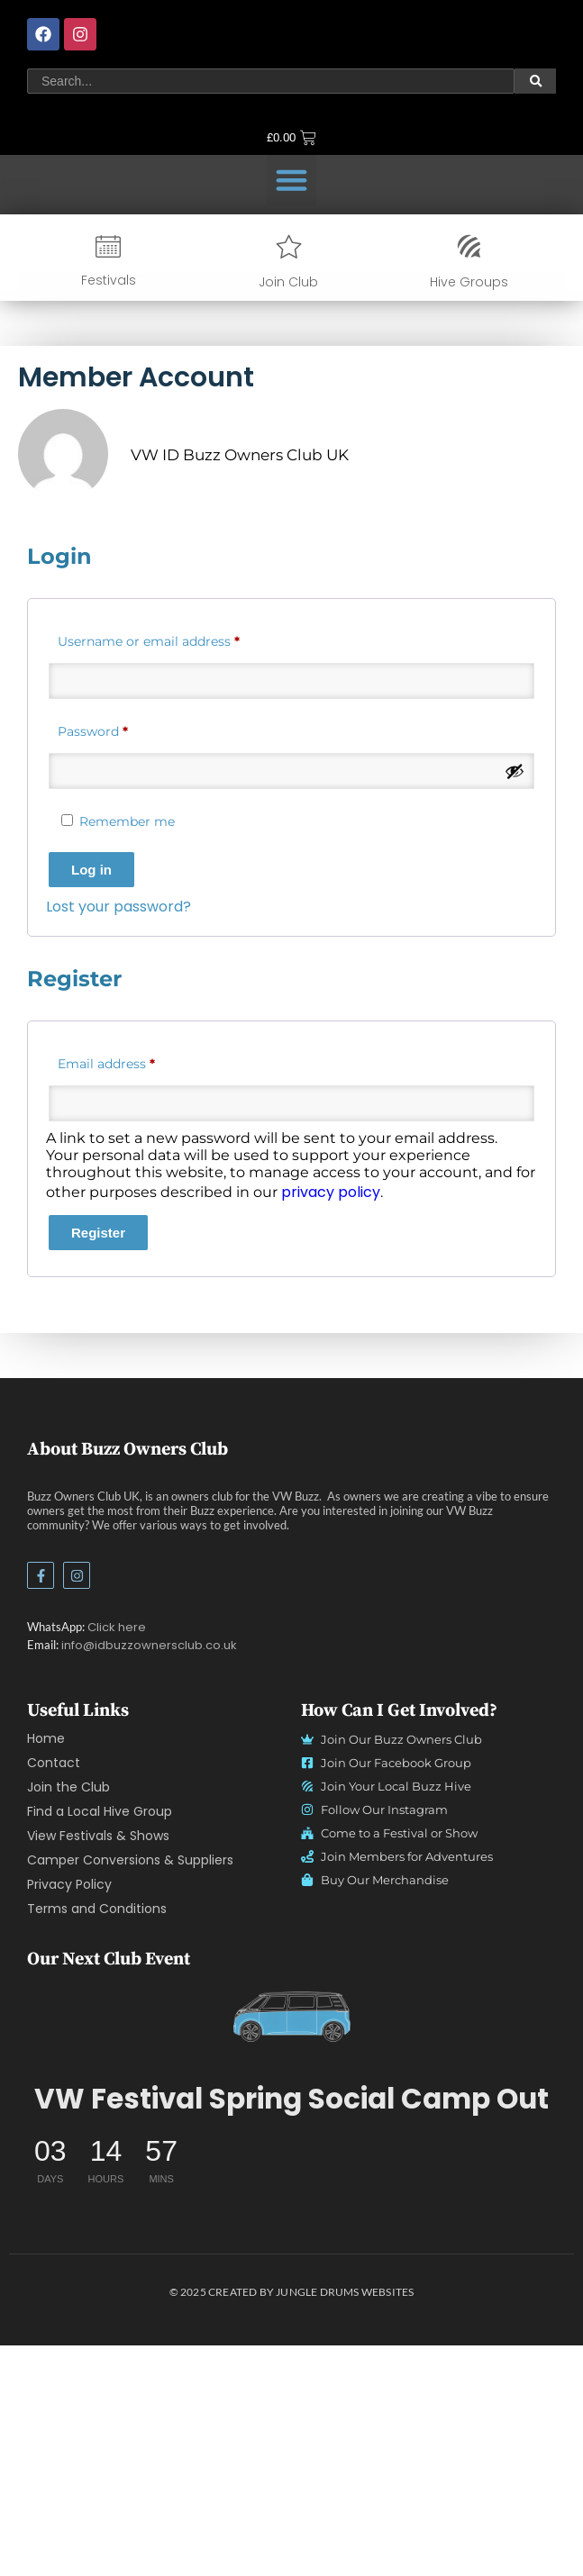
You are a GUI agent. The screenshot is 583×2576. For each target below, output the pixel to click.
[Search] (271, 46)
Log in (211, 869)
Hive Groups (469, 263)
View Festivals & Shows (98, 1836)
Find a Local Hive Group (99, 1811)
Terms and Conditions (97, 1909)
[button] (292, 180)
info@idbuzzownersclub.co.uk (149, 1645)
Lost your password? (238, 906)
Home (46, 1738)
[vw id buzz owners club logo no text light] (292, 2016)
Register (218, 1232)
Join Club (288, 263)
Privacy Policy (69, 1884)
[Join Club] (289, 227)
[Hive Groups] (469, 227)
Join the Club (68, 1787)
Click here (116, 1627)
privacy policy (450, 1192)
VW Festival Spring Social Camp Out (291, 2098)
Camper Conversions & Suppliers (130, 1860)
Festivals (108, 261)
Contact (53, 1763)
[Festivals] (108, 227)
